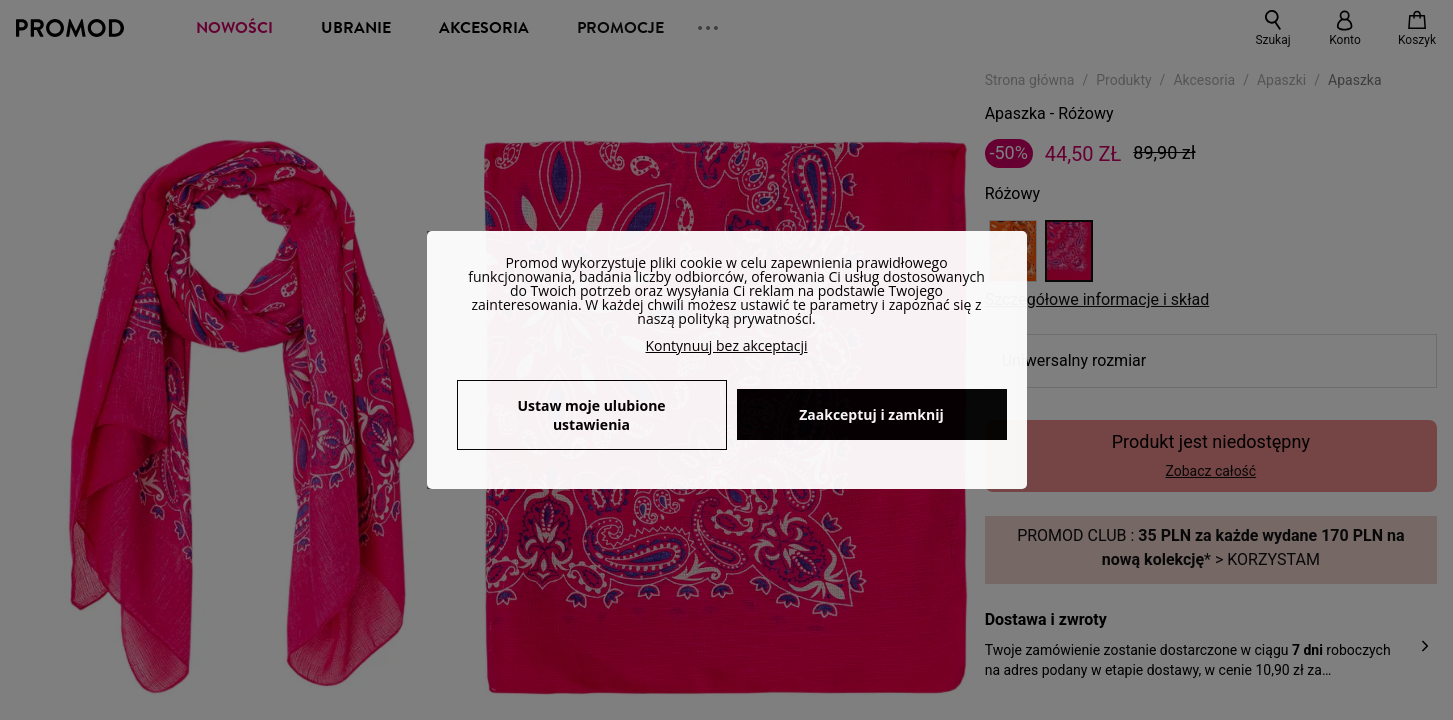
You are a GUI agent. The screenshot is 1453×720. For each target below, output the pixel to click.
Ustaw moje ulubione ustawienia (591, 415)
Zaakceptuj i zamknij (871, 414)
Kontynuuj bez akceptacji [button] (727, 345)
